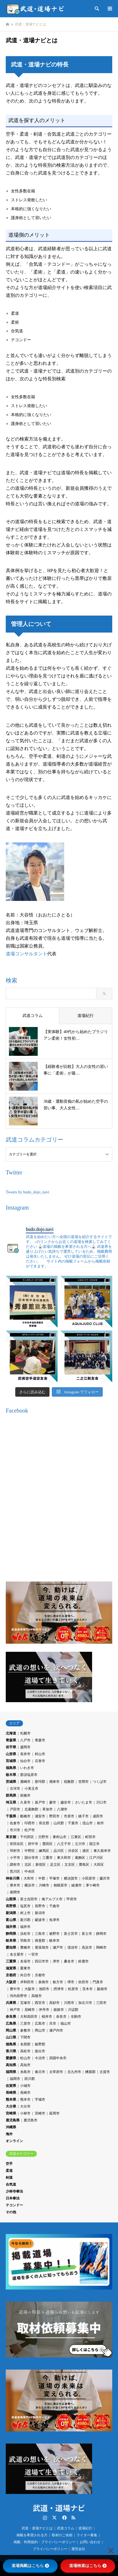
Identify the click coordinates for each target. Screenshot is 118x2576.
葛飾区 (80, 1858)
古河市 (15, 1789)
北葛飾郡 (31, 1809)
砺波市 (40, 1920)
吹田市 (83, 1982)
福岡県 (11, 2072)
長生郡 (44, 1823)
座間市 (15, 1892)
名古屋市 (17, 1954)
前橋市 (25, 1795)
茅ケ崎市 (93, 1885)
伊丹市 (44, 2010)
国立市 (94, 1844)
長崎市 (25, 2093)
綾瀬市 (76, 1885)
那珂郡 (40, 1782)
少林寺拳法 (14, 2191)
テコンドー (14, 2205)
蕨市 (52, 1802)
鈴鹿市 (83, 1961)
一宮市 (33, 1954)
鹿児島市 (30, 2120)
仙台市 (25, 1761)
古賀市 (105, 2072)
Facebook (64, 2518)
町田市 (90, 1837)
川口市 (101, 1802)
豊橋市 (25, 1947)
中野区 (29, 1851)
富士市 (87, 1934)
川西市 (69, 2003)
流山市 (87, 1823)
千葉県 (11, 1816)
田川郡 (29, 2079)
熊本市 (25, 2099)
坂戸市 (40, 1802)
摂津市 (59, 1989)
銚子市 (83, 1816)
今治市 (40, 2058)
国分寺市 (31, 1858)
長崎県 (11, 2093)
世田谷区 (17, 1844)
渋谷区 (73, 1851)
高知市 (25, 2065)
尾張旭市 (42, 1947)
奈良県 (11, 2017)
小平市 (15, 1858)
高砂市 (54, 2003)
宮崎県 (11, 2113)
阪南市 (102, 1989)
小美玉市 (31, 1789)
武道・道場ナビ (59, 2507)
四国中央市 (57, 2058)
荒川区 (15, 1871)
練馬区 (44, 1851)
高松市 (25, 2051)
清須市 (72, 1947)
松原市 (73, 1989)
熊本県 (11, 2099)
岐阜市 (54, 1941)
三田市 (101, 2003)
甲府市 (71, 1899)
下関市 (25, 2037)
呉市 (52, 2023)
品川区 (59, 1851)
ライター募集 (87, 2535)
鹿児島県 (13, 2120)
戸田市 (15, 1809)
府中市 (33, 1844)
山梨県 (11, 1899)
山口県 (11, 2037)
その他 (11, 2212)
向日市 (25, 1975)
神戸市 (15, 2010)
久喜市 (25, 1802)
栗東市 (25, 1968)
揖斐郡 (40, 1941)
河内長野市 (18, 1996)
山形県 (11, 1754)
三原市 (25, 2023)
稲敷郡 (69, 1782)
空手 (9, 2164)
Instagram (45, 2518)
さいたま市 (83, 1802)
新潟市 (40, 1913)
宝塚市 (25, 2003)
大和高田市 (28, 2017)
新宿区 (40, 1865)
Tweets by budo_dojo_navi (27, 1192)
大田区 (99, 1865)
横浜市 (29, 1885)
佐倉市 (15, 1823)
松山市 (25, 2058)
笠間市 (83, 1782)
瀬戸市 (58, 1947)
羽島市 (25, 1941)
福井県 (11, 1927)
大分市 (25, 2106)
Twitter (54, 2518)
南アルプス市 (52, 1899)
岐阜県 (11, 1941)
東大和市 (64, 1858)
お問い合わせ (90, 2542)
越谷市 (65, 1802)
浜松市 (25, 1934)
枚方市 (58, 1982)
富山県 (11, 1920)
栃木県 (11, 1775)
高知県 (11, 2065)
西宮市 (40, 2003)
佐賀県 (11, 2086)
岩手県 (11, 1747)
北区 (27, 1865)
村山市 (40, 1754)
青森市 (40, 1740)
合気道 (11, 2184)
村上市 (25, 1913)
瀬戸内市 (56, 2030)
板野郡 (40, 2044)
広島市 (40, 2023)
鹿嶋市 (25, 1782)
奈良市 (61, 2017)
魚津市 (54, 1920)
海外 (9, 2134)
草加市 (47, 1809)
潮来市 (54, 1782)
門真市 (98, 1982)
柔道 (9, 2171)
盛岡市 (25, 1747)
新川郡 (25, 1920)
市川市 (15, 1830)
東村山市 (59, 1837)
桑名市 (69, 1961)
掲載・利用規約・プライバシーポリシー (45, 2542)
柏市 (100, 1823)
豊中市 (15, 1989)
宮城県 (11, 1761)
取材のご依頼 (62, 2535)
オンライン (14, 2141)
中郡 (41, 1878)
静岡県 (11, 1934)
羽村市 (15, 1851)
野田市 (54, 1816)
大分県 (11, 2106)
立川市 (80, 1844)
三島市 (40, 1934)
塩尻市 (25, 1906)
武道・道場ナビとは (37, 2528)
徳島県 (11, 2044)
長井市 (25, 1754)
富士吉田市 (28, 1899)
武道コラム (65, 2528)
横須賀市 (71, 1878)
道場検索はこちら (87, 2565)
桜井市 (47, 2017)
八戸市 (25, 1740)
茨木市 (87, 1989)
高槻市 (36, 1996)
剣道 (9, 2178)
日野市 (43, 1837)
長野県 (11, 1906)
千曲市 (54, 1906)
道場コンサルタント (26, 953)
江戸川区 (96, 1858)
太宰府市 (56, 2072)
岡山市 (40, 2030)
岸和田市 (27, 1982)
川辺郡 (73, 2010)
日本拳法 (13, 2198)
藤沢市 (105, 1878)
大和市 (29, 1878)
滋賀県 (11, 1968)
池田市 (44, 1989)
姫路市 (59, 2010)
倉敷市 (25, 2030)
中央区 (29, 1871)
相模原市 (60, 1885)
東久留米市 (102, 1851)
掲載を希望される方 (31, 2535)
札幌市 (25, 1733)
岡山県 (11, 2030)
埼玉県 (11, 1802)
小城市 (25, 2086)
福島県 (11, 1768)
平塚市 (54, 1878)
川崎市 (44, 1885)
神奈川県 (13, 1878)
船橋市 (25, 1816)
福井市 (25, 1927)
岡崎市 (101, 1947)
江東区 (76, 1837)
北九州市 (74, 2072)
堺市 (70, 1982)
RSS (73, 2518)
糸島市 (25, 2072)
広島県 (11, 2023)
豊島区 (84, 1865)
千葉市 (73, 1823)
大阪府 (11, 1982)
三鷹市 (47, 1858)
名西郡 (25, 2044)
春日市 (40, 2072)
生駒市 (76, 2017)
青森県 (11, 1740)
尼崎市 (29, 2010)
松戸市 (29, 1830)
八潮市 (62, 1809)
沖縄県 (11, 2127)
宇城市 (40, 2099)
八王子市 (64, 1844)
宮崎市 (40, 2113)
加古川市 (85, 2003)
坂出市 (40, 2051)
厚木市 (15, 1885)
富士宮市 (71, 1934)
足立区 (55, 1865)
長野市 (40, 1906)
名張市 (25, 1961)
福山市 (65, 2023)
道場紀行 (85, 2528)
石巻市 (40, 1761)
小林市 (25, 2113)
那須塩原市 (28, 1775)
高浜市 (87, 1947)
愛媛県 (11, 2058)
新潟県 (11, 1913)
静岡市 (101, 1934)
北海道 (11, 1733)
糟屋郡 (90, 2072)
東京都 (11, 1837)
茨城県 (11, 1782)
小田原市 (89, 1878)
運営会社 (78, 2549)
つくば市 (99, 1782)
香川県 (11, 2051)
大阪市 (29, 1989)
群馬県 (11, 1795)
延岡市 (54, 2113)
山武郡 (59, 1823)
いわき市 (27, 1768)
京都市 (40, 1975)
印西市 (29, 1823)
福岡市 (15, 2079)
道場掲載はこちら (30, 2565)
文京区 (69, 1865)
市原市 (69, 1816)
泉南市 (43, 1982)
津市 (56, 1961)
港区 (85, 1851)
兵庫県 (11, 2003)
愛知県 (11, 1947)
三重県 (11, 1961)
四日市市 (42, 1961)
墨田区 (47, 1844)
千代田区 (27, 1837)
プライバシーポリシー (50, 2549)
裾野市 (54, 1934)
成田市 (98, 1816)
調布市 (15, 1865)
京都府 (11, 1975)
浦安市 (40, 1816)
